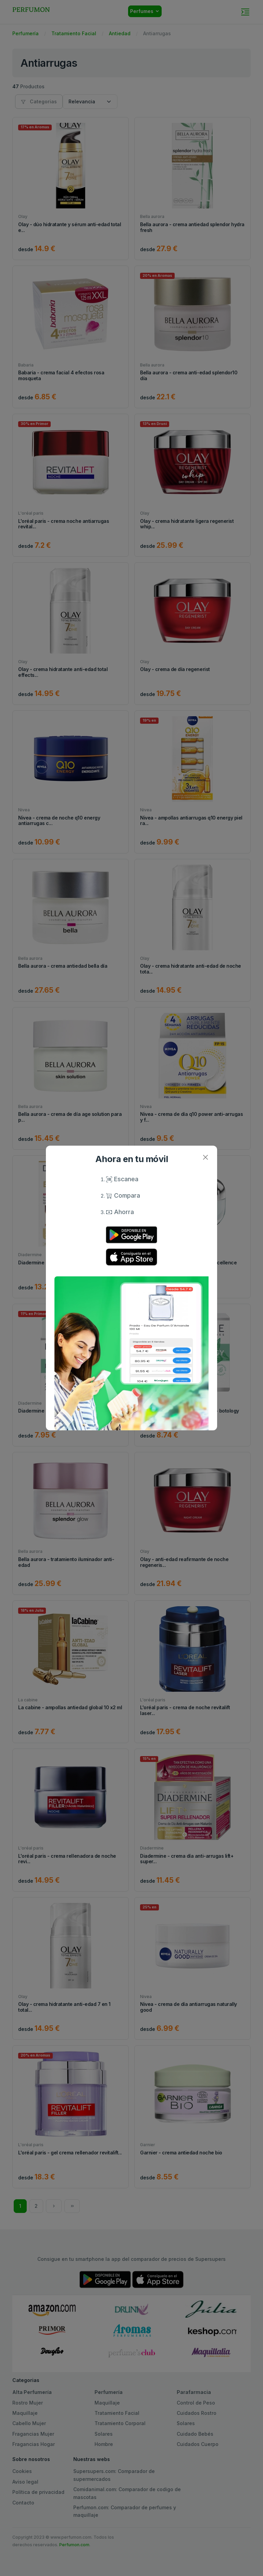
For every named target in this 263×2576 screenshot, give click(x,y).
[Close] (205, 1157)
